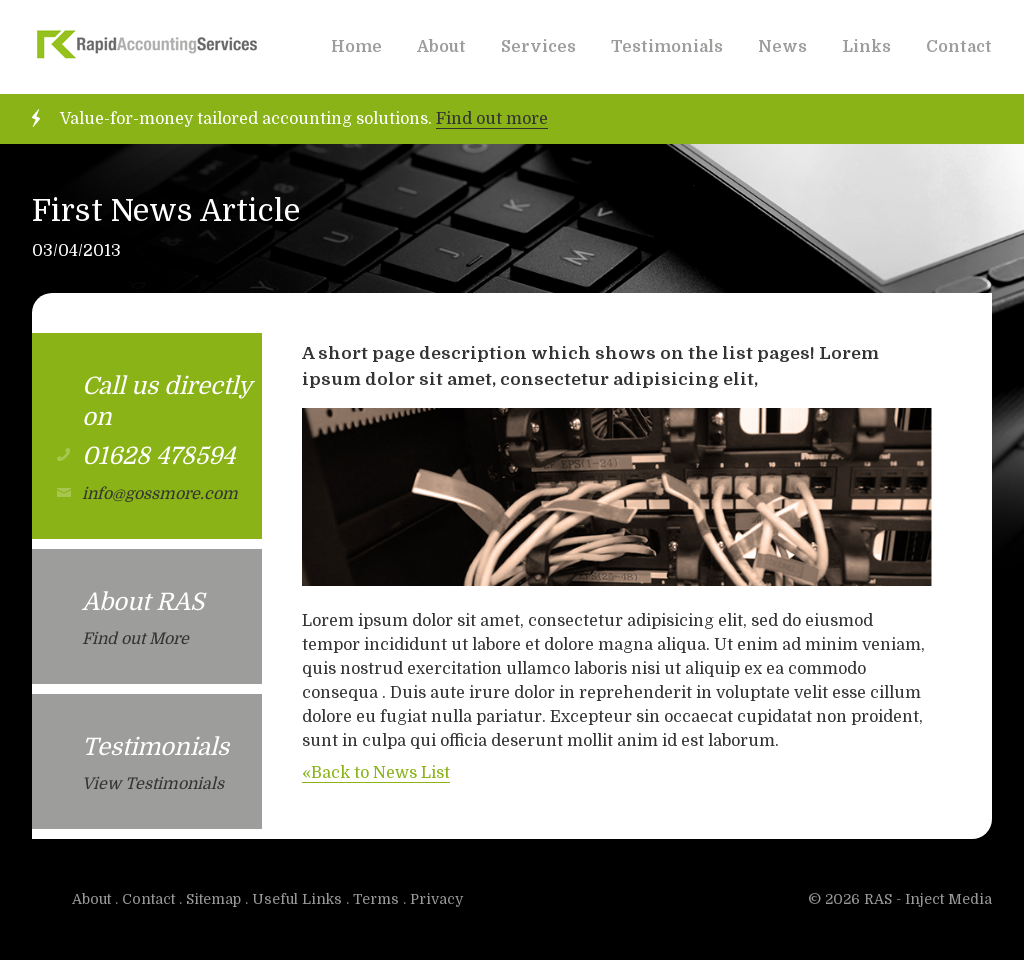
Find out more (492, 119)
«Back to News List (376, 773)
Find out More (135, 639)
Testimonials (667, 47)
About (441, 47)
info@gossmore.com (160, 494)
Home (356, 47)
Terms (376, 899)
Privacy (436, 899)
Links (866, 47)
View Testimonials (153, 784)
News (782, 47)
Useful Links (297, 899)
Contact (959, 47)
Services (538, 47)
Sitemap (213, 899)
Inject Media (948, 899)
